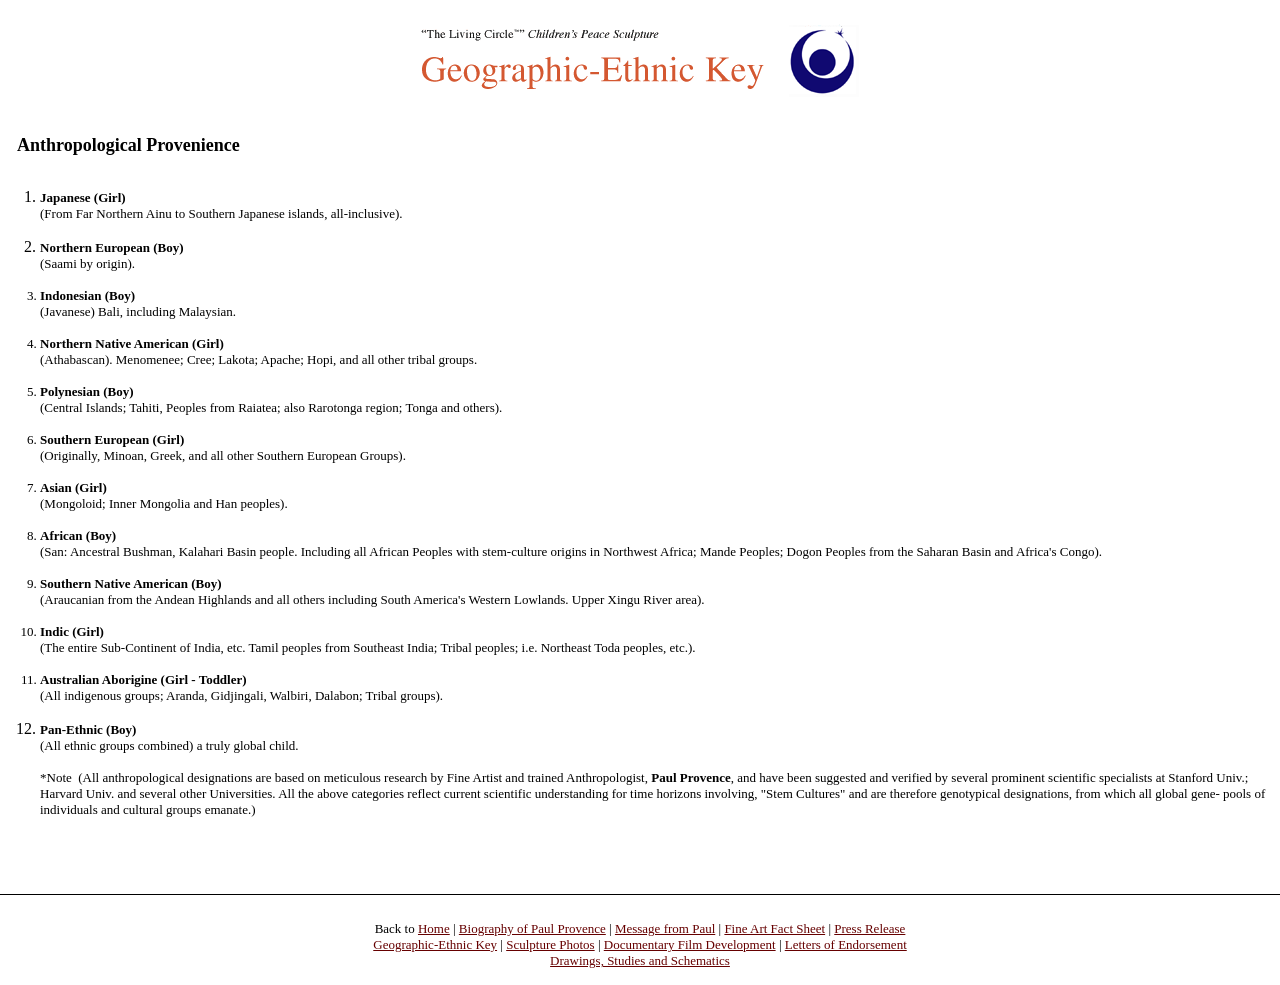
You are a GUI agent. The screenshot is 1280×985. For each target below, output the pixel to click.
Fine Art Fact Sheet (774, 928)
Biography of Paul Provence (532, 928)
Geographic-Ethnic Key (435, 944)
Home (434, 928)
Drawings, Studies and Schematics (640, 960)
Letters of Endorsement (846, 944)
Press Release (869, 928)
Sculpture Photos (550, 944)
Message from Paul (665, 928)
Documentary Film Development (690, 944)
